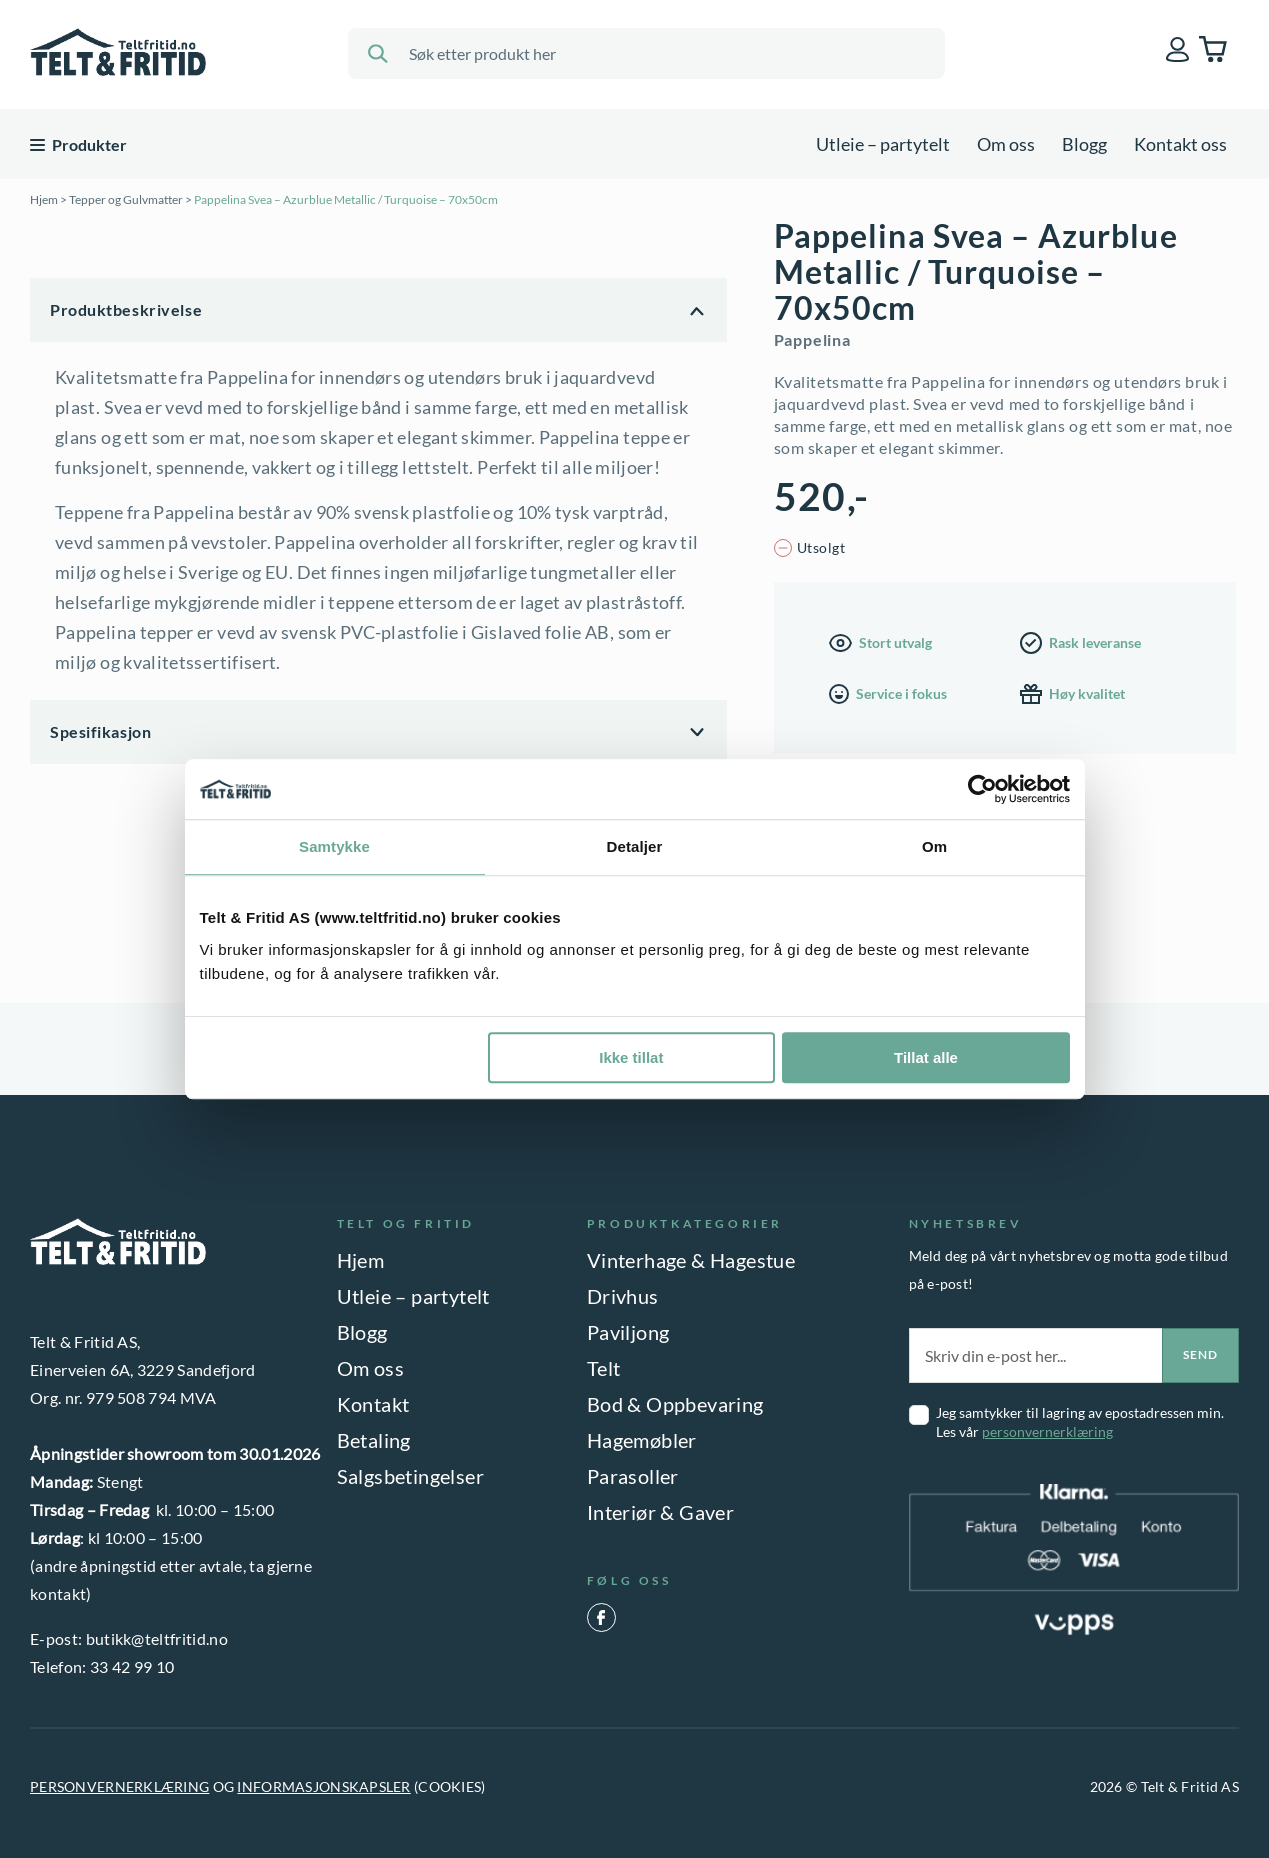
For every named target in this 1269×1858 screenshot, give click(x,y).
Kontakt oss (1180, 144)
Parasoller (633, 1476)
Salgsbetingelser (410, 1476)
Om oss (1006, 144)
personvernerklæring (1047, 1431)
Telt (604, 1368)
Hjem (44, 199)
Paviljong (628, 1332)
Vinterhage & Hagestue (691, 1260)
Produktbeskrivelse (126, 309)
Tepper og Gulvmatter (126, 199)
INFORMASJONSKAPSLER (323, 1786)
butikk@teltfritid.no (157, 1638)
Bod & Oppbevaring (675, 1404)
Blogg (1084, 144)
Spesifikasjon (100, 731)
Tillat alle (926, 1057)
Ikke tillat (631, 1057)
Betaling (374, 1440)
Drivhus (623, 1296)
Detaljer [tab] (635, 846)
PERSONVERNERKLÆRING (119, 1786)
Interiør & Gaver (660, 1512)
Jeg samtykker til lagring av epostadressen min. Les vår (1080, 1422)
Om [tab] (934, 846)
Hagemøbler (642, 1440)
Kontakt (373, 1404)
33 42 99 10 (132, 1666)
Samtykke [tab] (334, 846)
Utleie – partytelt (883, 144)
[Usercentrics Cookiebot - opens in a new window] (982, 789)
